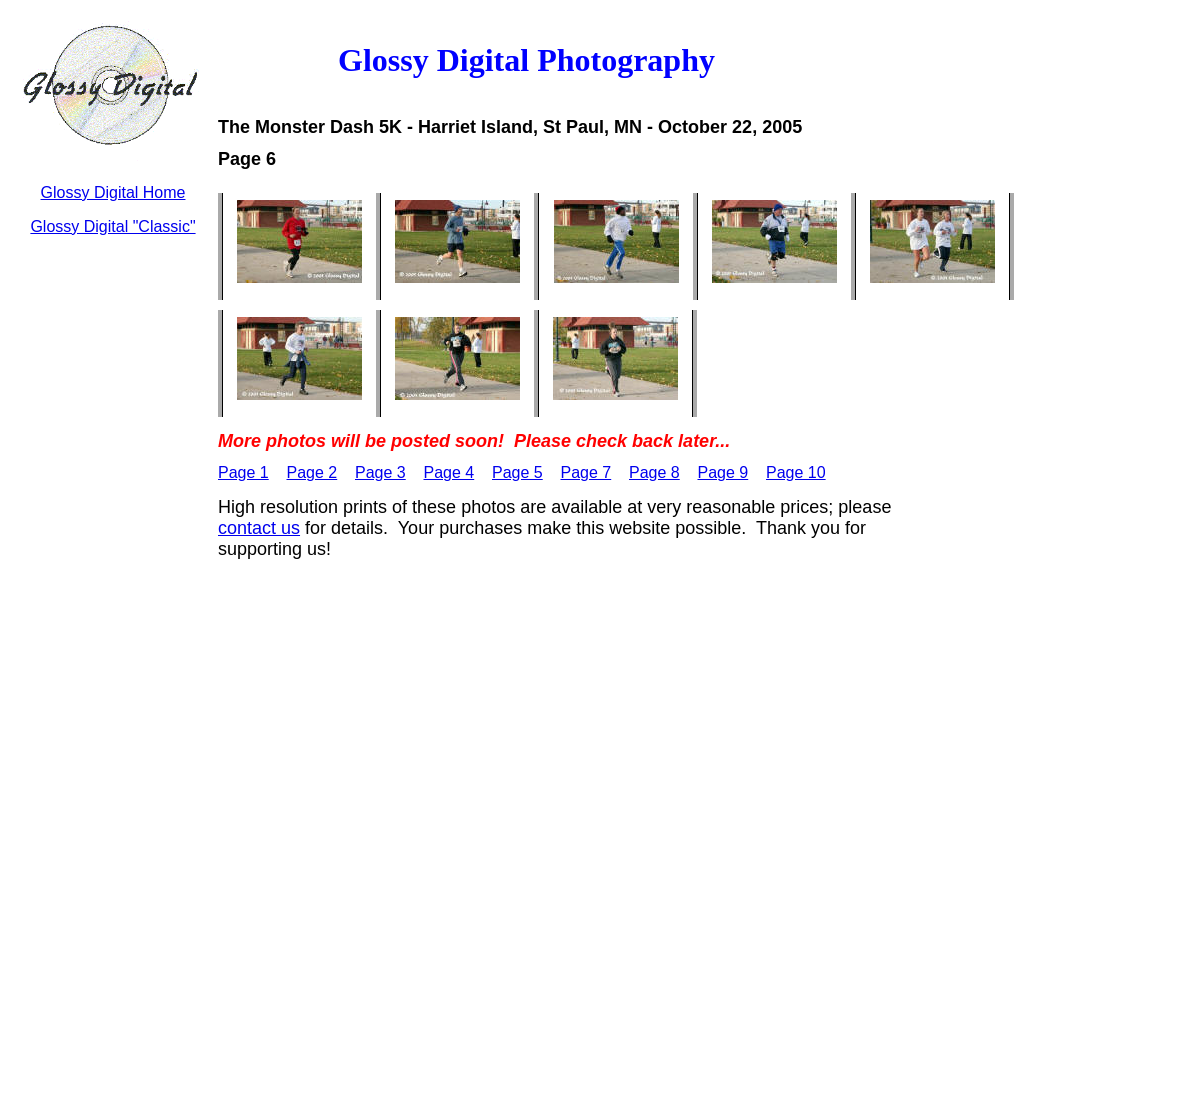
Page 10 (796, 472)
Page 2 (312, 472)
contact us (259, 528)
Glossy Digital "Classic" (112, 226)
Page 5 (517, 472)
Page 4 (449, 472)
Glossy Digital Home (113, 192)
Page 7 (586, 472)
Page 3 (380, 472)
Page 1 (243, 472)
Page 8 (654, 472)
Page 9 (723, 472)
